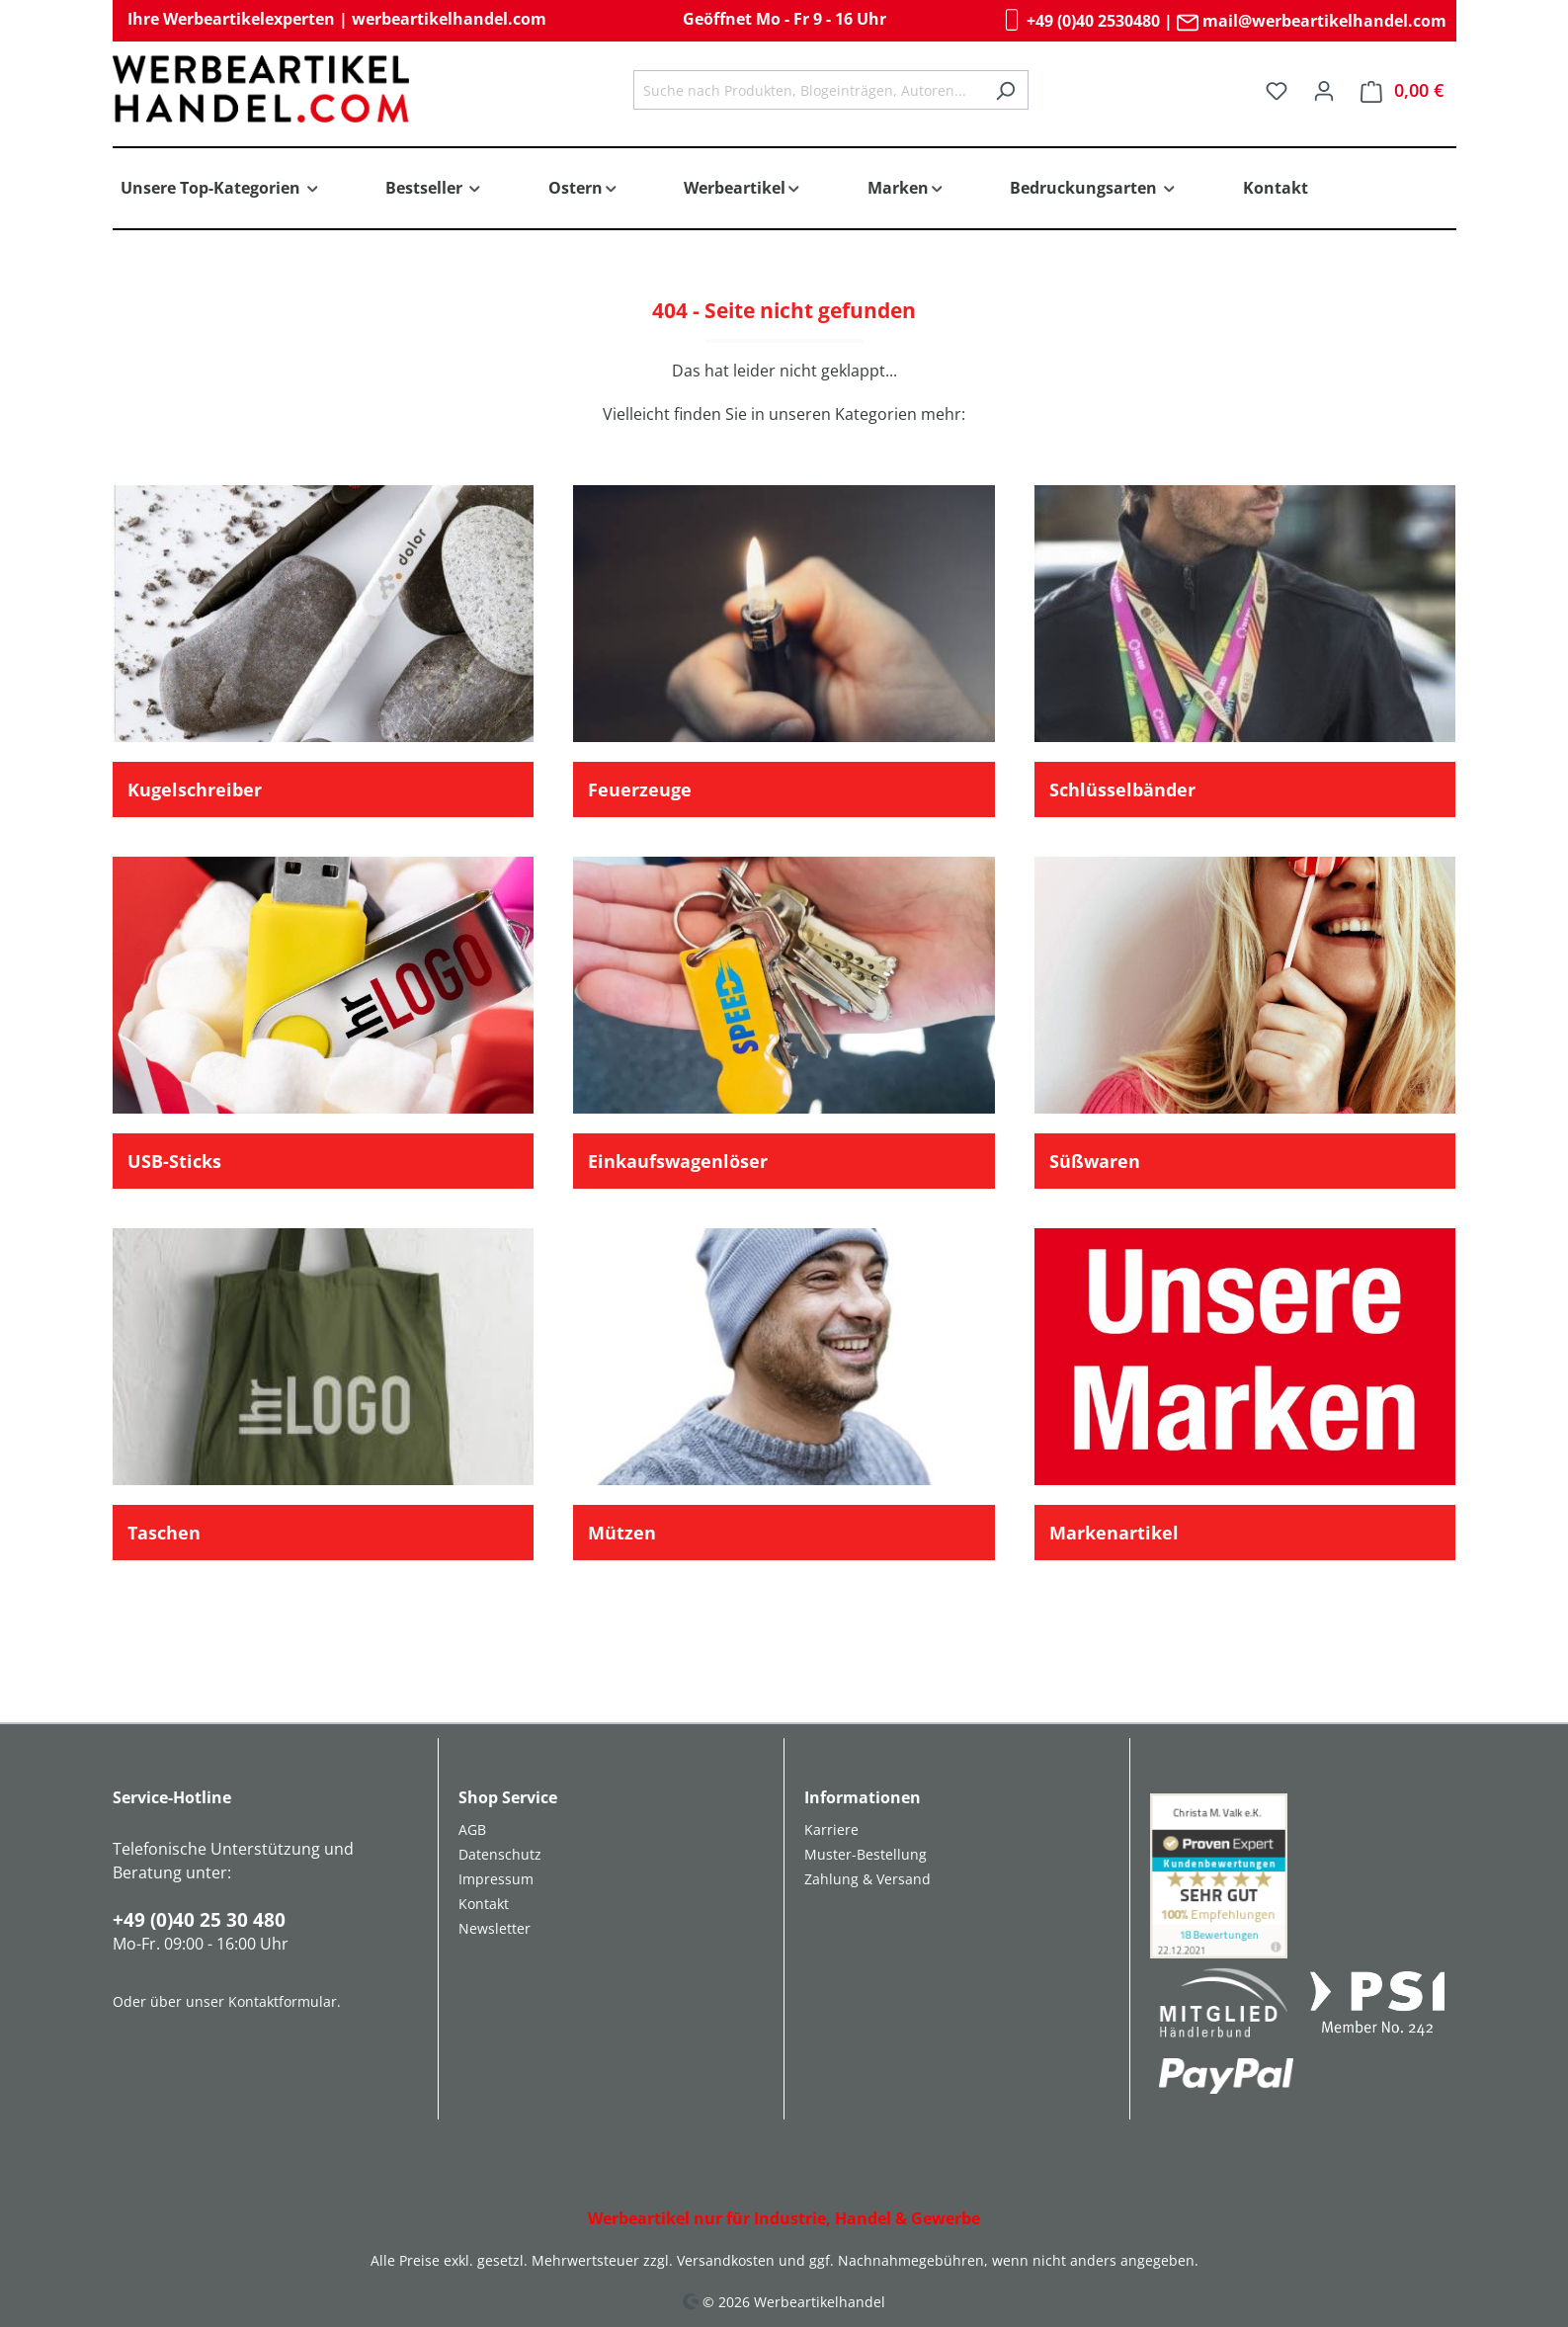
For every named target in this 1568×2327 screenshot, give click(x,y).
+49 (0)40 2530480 (1080, 21)
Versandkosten (726, 2260)
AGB (472, 1829)
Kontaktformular (282, 2001)
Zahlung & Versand (867, 1879)
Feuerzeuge (640, 789)
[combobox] (808, 90)
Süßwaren (1094, 1161)
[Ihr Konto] (1324, 90)
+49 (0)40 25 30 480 (199, 1920)
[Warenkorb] (1402, 90)
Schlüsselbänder (1122, 789)
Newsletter (494, 1928)
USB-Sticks (174, 1161)
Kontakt (483, 1903)
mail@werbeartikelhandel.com (1311, 21)
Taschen (164, 1532)
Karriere (831, 1829)
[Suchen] (1005, 90)
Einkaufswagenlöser (678, 1161)
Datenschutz (499, 1854)
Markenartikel (1114, 1532)
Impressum (496, 1879)
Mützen (622, 1532)
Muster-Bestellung (865, 1854)
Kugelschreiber (194, 789)
